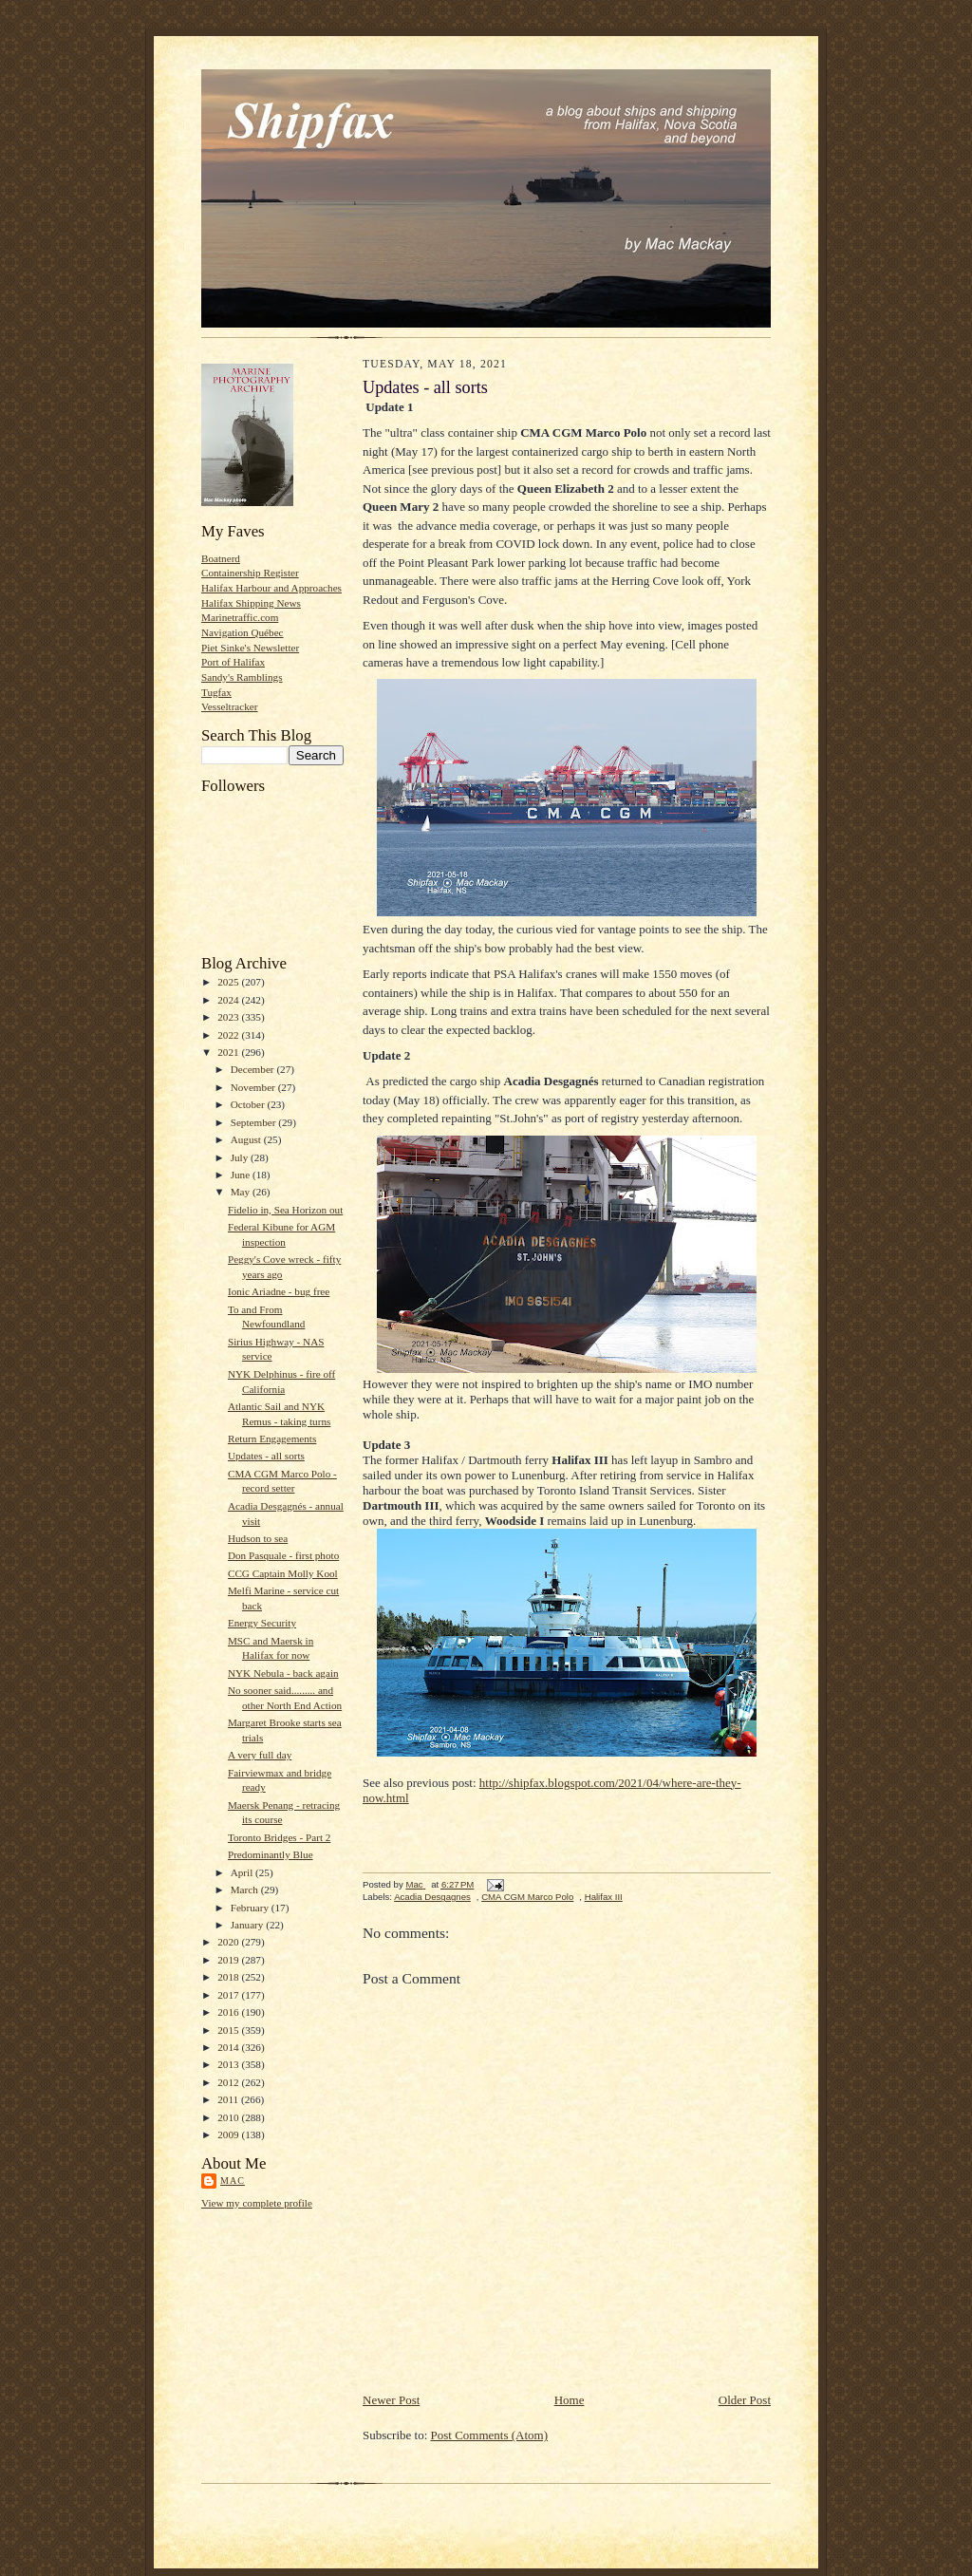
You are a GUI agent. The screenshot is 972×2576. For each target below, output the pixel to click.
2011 (229, 2099)
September (255, 1122)
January (249, 1924)
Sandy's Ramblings (242, 677)
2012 (229, 2082)
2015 (229, 2030)
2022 (229, 1035)
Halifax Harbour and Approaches (271, 587)
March (246, 1889)
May (241, 1191)
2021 (229, 1052)
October (249, 1104)
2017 (229, 1995)
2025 (229, 981)
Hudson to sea (258, 1538)
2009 (229, 2134)
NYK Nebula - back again (283, 1673)
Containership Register (250, 572)
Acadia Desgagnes (432, 1896)
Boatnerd (220, 558)
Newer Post (391, 2400)
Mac (232, 2180)
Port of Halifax (233, 662)
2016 (229, 2012)
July (241, 1157)
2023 (229, 1017)
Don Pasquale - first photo (283, 1555)
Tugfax (216, 692)
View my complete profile (256, 2203)
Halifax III (604, 1896)
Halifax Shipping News (251, 603)
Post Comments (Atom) (490, 2435)
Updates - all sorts (266, 1455)
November (254, 1087)
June (241, 1174)
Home (569, 2400)
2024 (229, 1000)
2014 (229, 2047)
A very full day (259, 1754)
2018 (229, 1977)
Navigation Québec (242, 632)
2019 (229, 1959)
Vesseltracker (229, 706)
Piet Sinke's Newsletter (250, 647)
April (243, 1872)
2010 (229, 2117)
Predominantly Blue (270, 1854)
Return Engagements (272, 1438)
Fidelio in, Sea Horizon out (285, 1209)
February (251, 1907)
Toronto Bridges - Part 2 (279, 1837)
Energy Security (262, 1622)
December (254, 1069)
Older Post (745, 2400)
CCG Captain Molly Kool (283, 1573)
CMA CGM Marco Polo (527, 1896)
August (247, 1139)
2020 (229, 1941)
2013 (229, 2064)
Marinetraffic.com (239, 617)
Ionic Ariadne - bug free (278, 1291)
